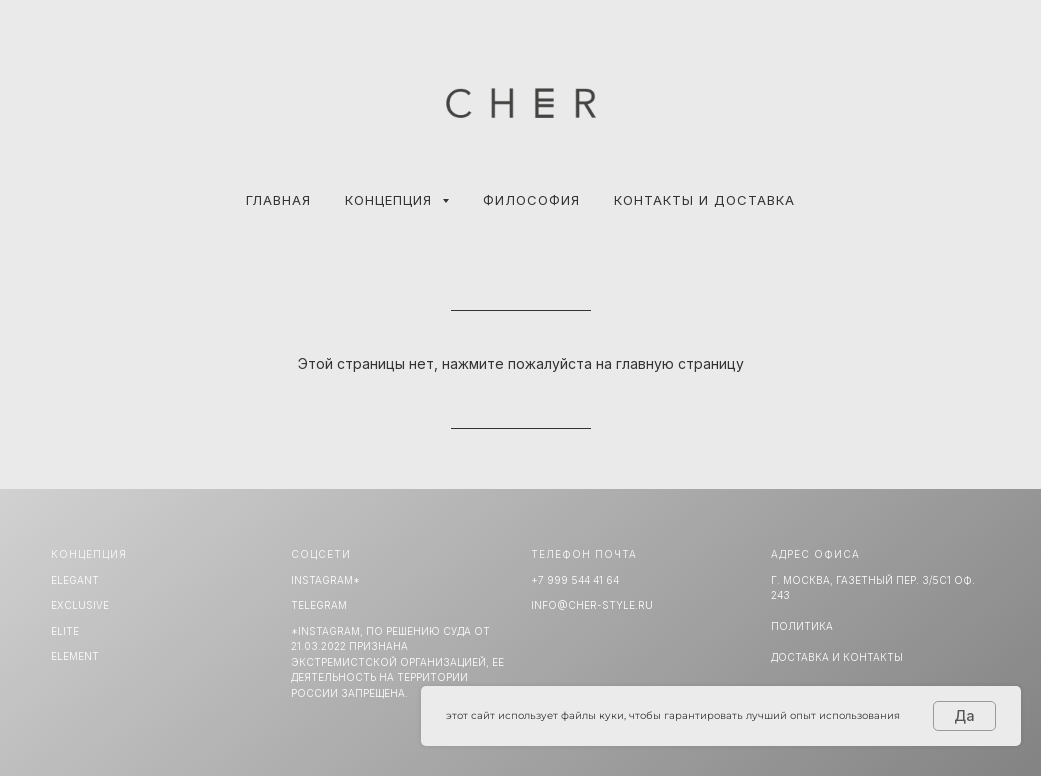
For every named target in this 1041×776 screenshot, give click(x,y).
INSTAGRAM (322, 580)
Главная (278, 200)
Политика (802, 626)
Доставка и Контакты (837, 657)
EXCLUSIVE (80, 605)
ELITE (65, 631)
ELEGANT (75, 580)
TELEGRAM (319, 605)
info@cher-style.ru (592, 605)
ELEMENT (75, 656)
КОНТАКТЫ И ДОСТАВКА (704, 200)
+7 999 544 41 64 (575, 580)
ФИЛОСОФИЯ (531, 200)
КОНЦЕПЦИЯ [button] (391, 200)
